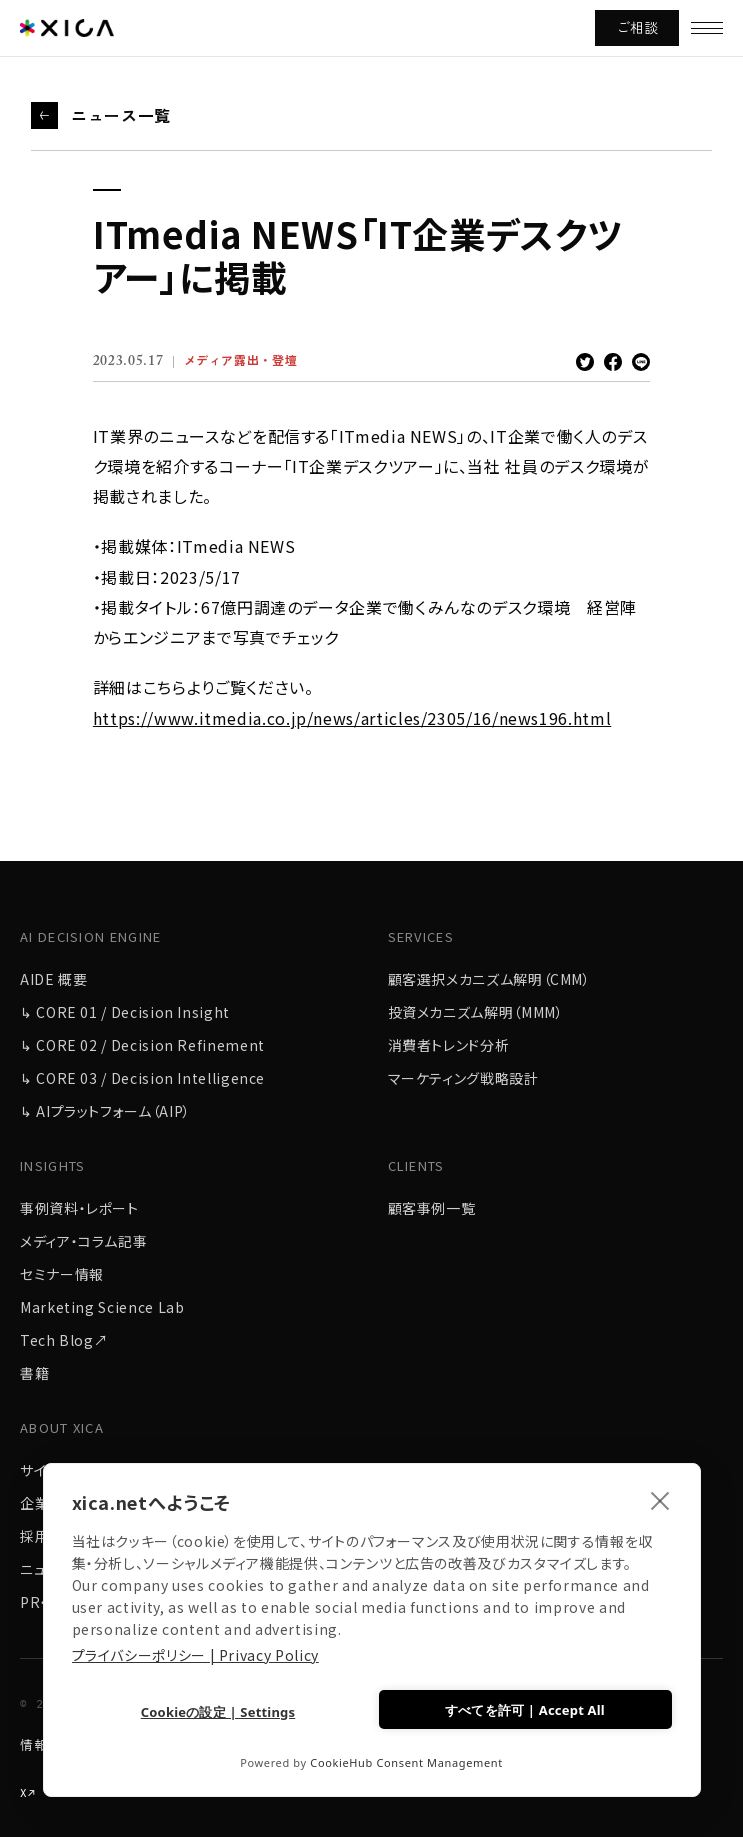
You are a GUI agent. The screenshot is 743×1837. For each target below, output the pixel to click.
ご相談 (637, 27)
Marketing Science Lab (102, 1307)
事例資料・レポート (79, 1208)
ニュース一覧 (121, 115)
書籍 (34, 1373)
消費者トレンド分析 (449, 1045)
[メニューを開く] (707, 28)
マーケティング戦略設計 (463, 1078)
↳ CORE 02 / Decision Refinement (142, 1045)
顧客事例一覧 (432, 1208)
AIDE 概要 (53, 979)
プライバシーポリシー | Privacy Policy (195, 1655)
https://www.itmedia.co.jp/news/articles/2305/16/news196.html (352, 718)
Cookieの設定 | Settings (218, 1712)
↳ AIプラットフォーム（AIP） (105, 1111)
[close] (660, 1500)
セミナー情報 (62, 1274)
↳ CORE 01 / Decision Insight (125, 1012)
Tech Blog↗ (64, 1340)
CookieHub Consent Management (406, 1762)
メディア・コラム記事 (83, 1241)
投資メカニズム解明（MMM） (476, 1012)
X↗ (28, 1793)
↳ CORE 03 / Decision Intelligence (142, 1078)
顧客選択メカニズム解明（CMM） (489, 979)
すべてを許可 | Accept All (525, 1710)
